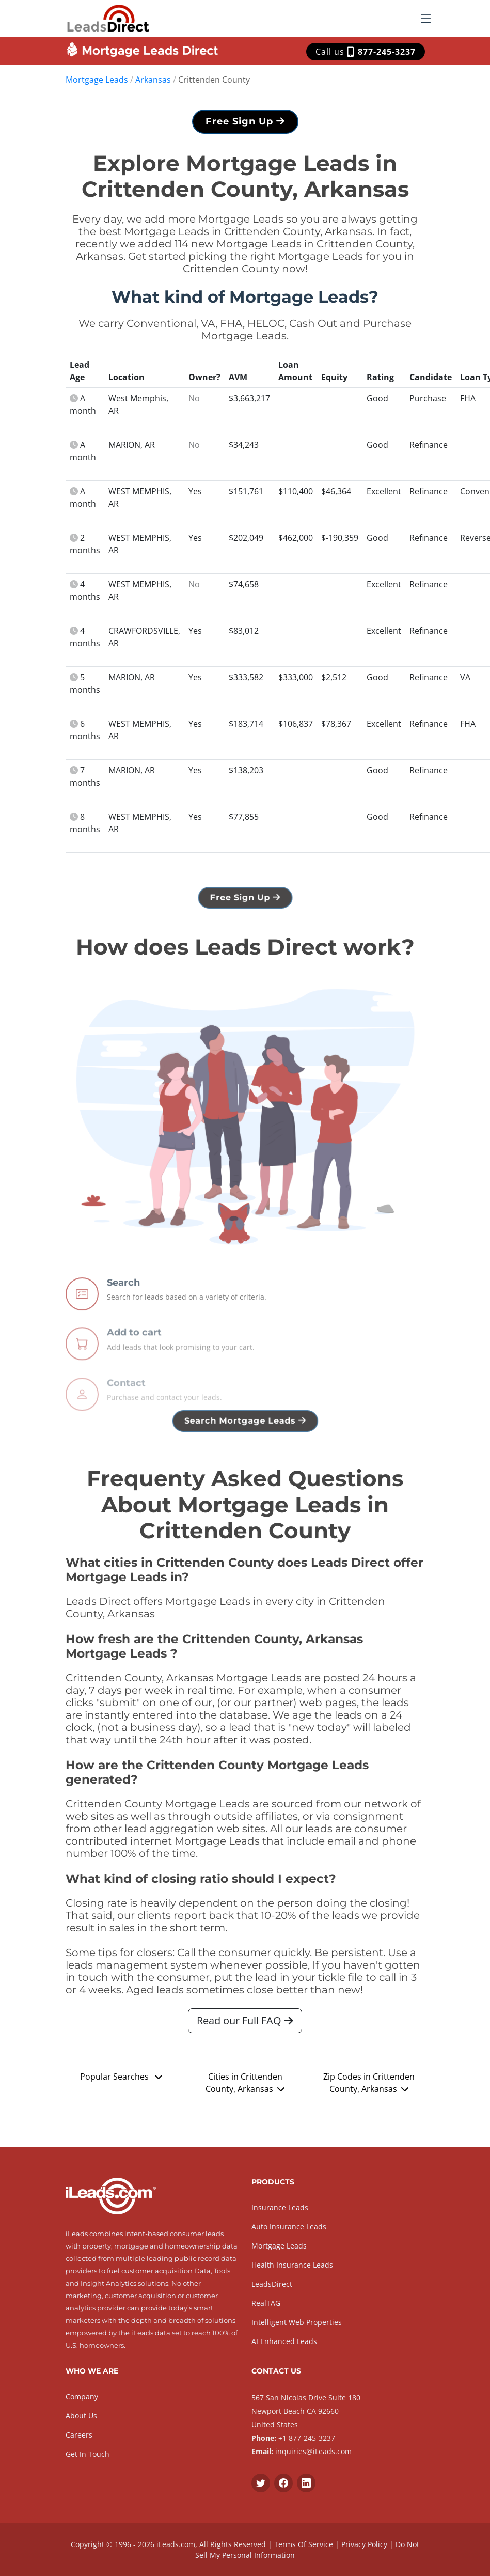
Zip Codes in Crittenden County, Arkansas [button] (369, 2088)
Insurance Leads (279, 2207)
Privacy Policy (364, 2544)
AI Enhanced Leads (284, 2341)
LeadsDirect (271, 2284)
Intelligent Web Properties (296, 2322)
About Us (81, 2416)
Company (82, 2396)
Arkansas (153, 79)
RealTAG (265, 2303)
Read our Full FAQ (245, 2026)
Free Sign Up (245, 127)
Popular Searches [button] (121, 2082)
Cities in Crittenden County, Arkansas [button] (245, 2088)
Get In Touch (87, 2454)
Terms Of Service (303, 2544)
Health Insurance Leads (292, 2265)
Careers (79, 2435)
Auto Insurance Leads (288, 2226)
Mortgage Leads (97, 79)
